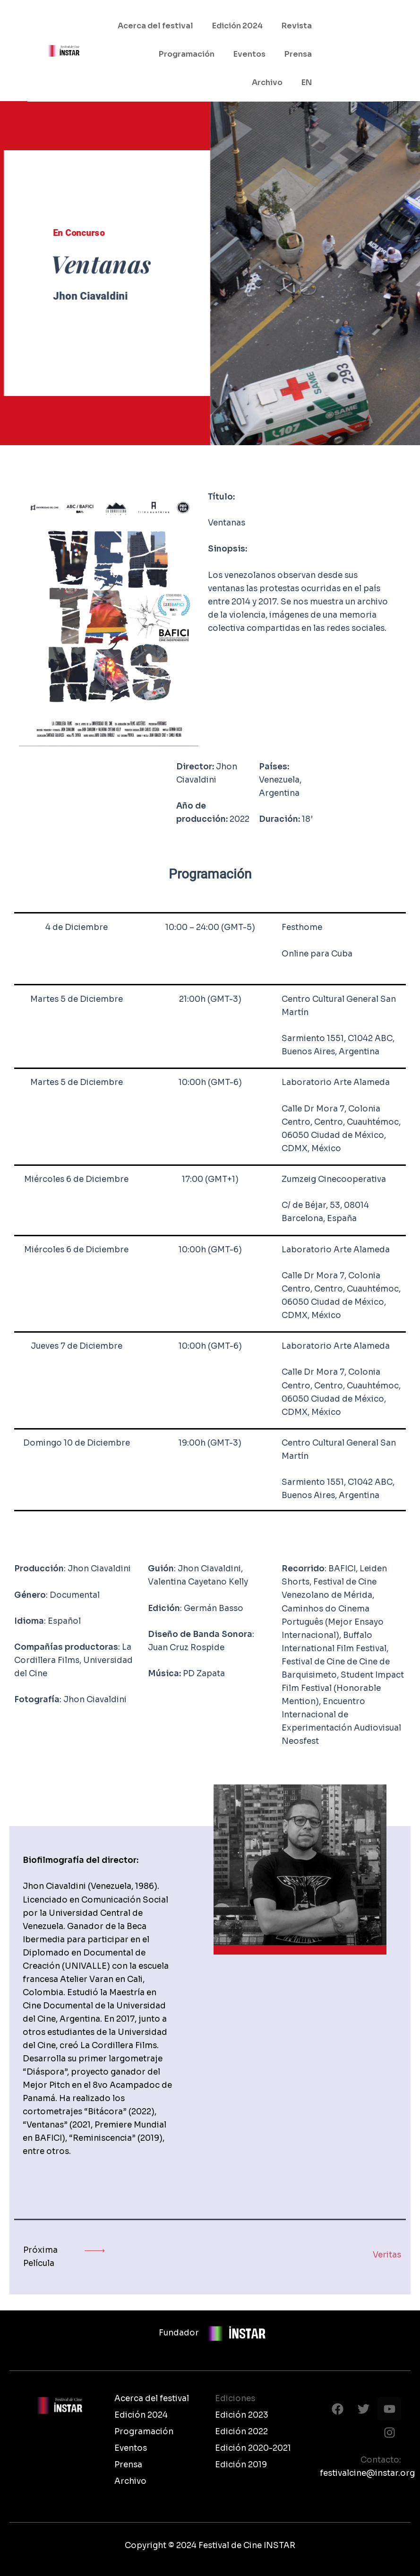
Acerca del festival (155, 26)
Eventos (249, 54)
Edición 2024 (237, 26)
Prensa (298, 54)
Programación (186, 54)
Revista (297, 26)
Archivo (267, 82)
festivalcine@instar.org (360, 2473)
